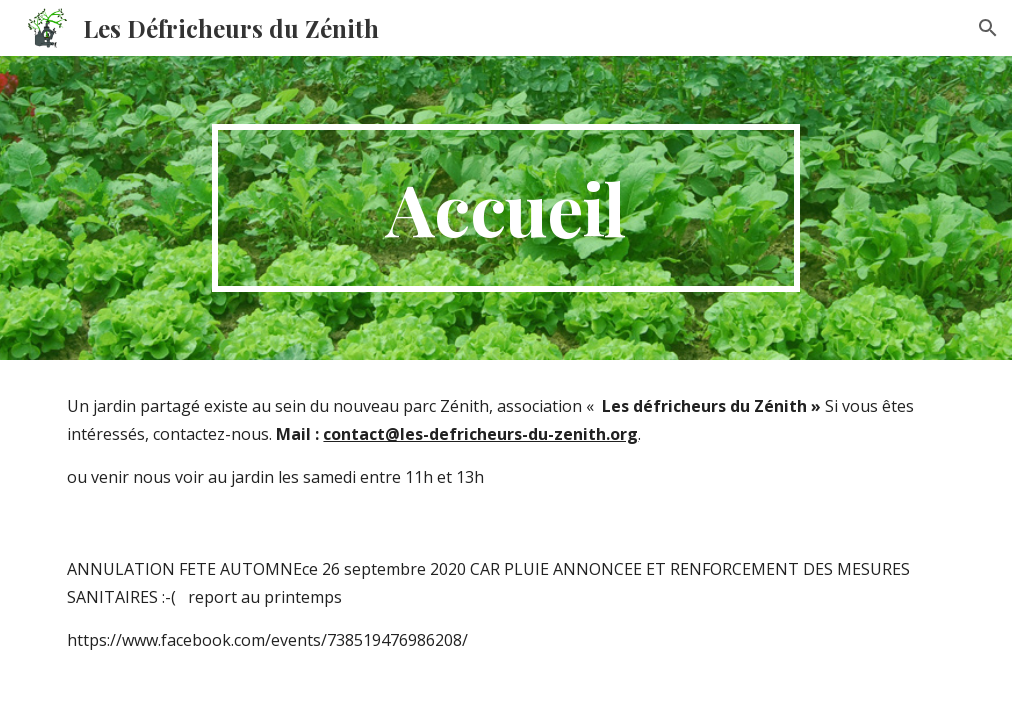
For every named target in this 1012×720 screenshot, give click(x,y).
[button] (988, 28)
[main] (506, 208)
